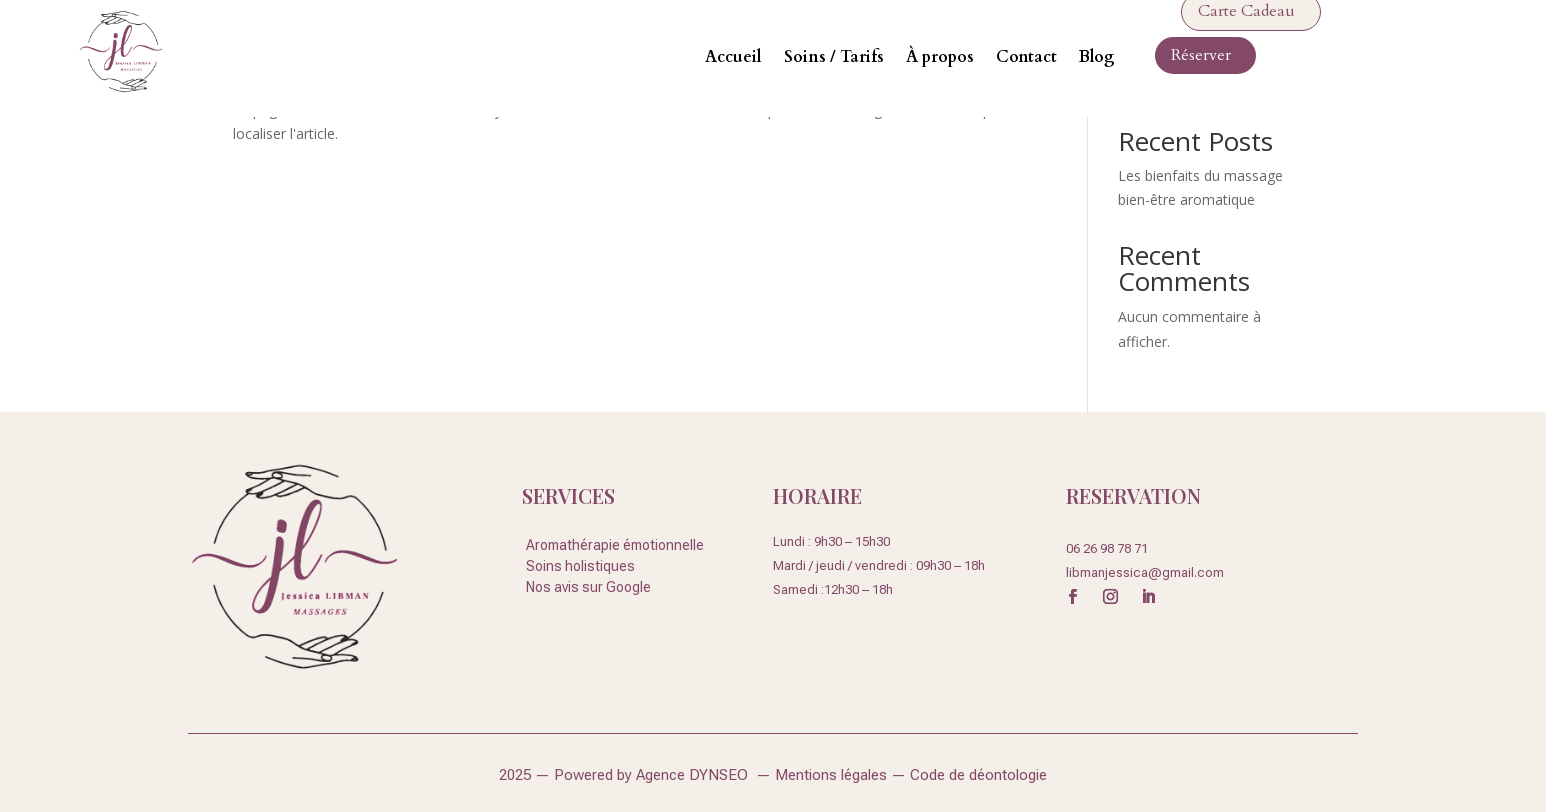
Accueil (733, 57)
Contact (1026, 57)
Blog (1097, 57)
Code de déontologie (978, 775)
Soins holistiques (580, 566)
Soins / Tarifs (834, 57)
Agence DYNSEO (696, 775)
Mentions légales (833, 775)
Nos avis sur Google (588, 587)
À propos (940, 57)
